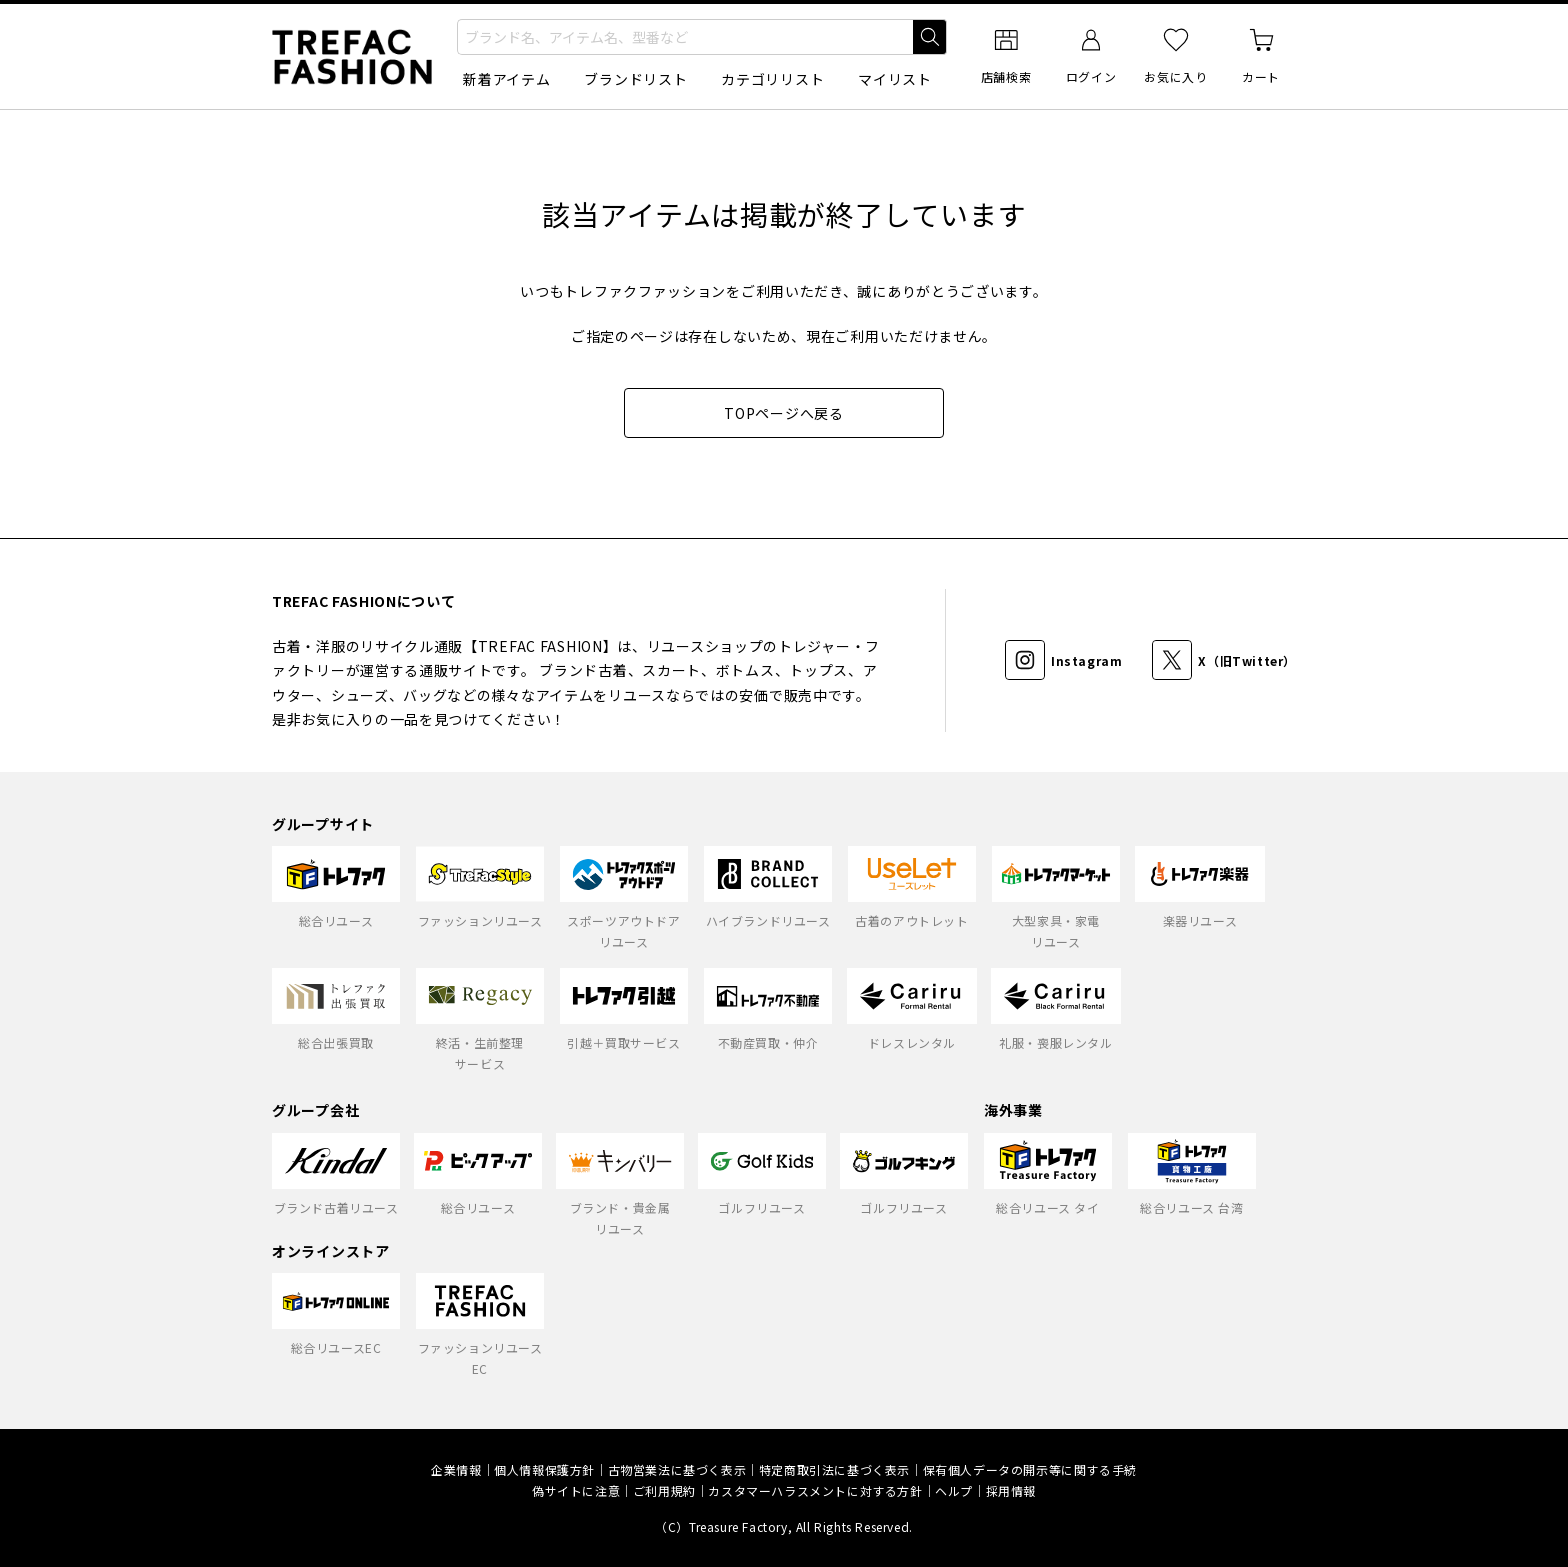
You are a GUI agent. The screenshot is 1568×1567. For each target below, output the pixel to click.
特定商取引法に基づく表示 (834, 1469)
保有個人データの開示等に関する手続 (1030, 1469)
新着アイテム (506, 79)
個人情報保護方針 (544, 1469)
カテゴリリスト (772, 79)
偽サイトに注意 (576, 1490)
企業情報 (456, 1469)
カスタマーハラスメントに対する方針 (815, 1490)
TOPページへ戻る (783, 413)
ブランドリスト (635, 79)
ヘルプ (954, 1490)
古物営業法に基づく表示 (677, 1469)
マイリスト (895, 79)
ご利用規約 (664, 1490)
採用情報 (1011, 1490)
